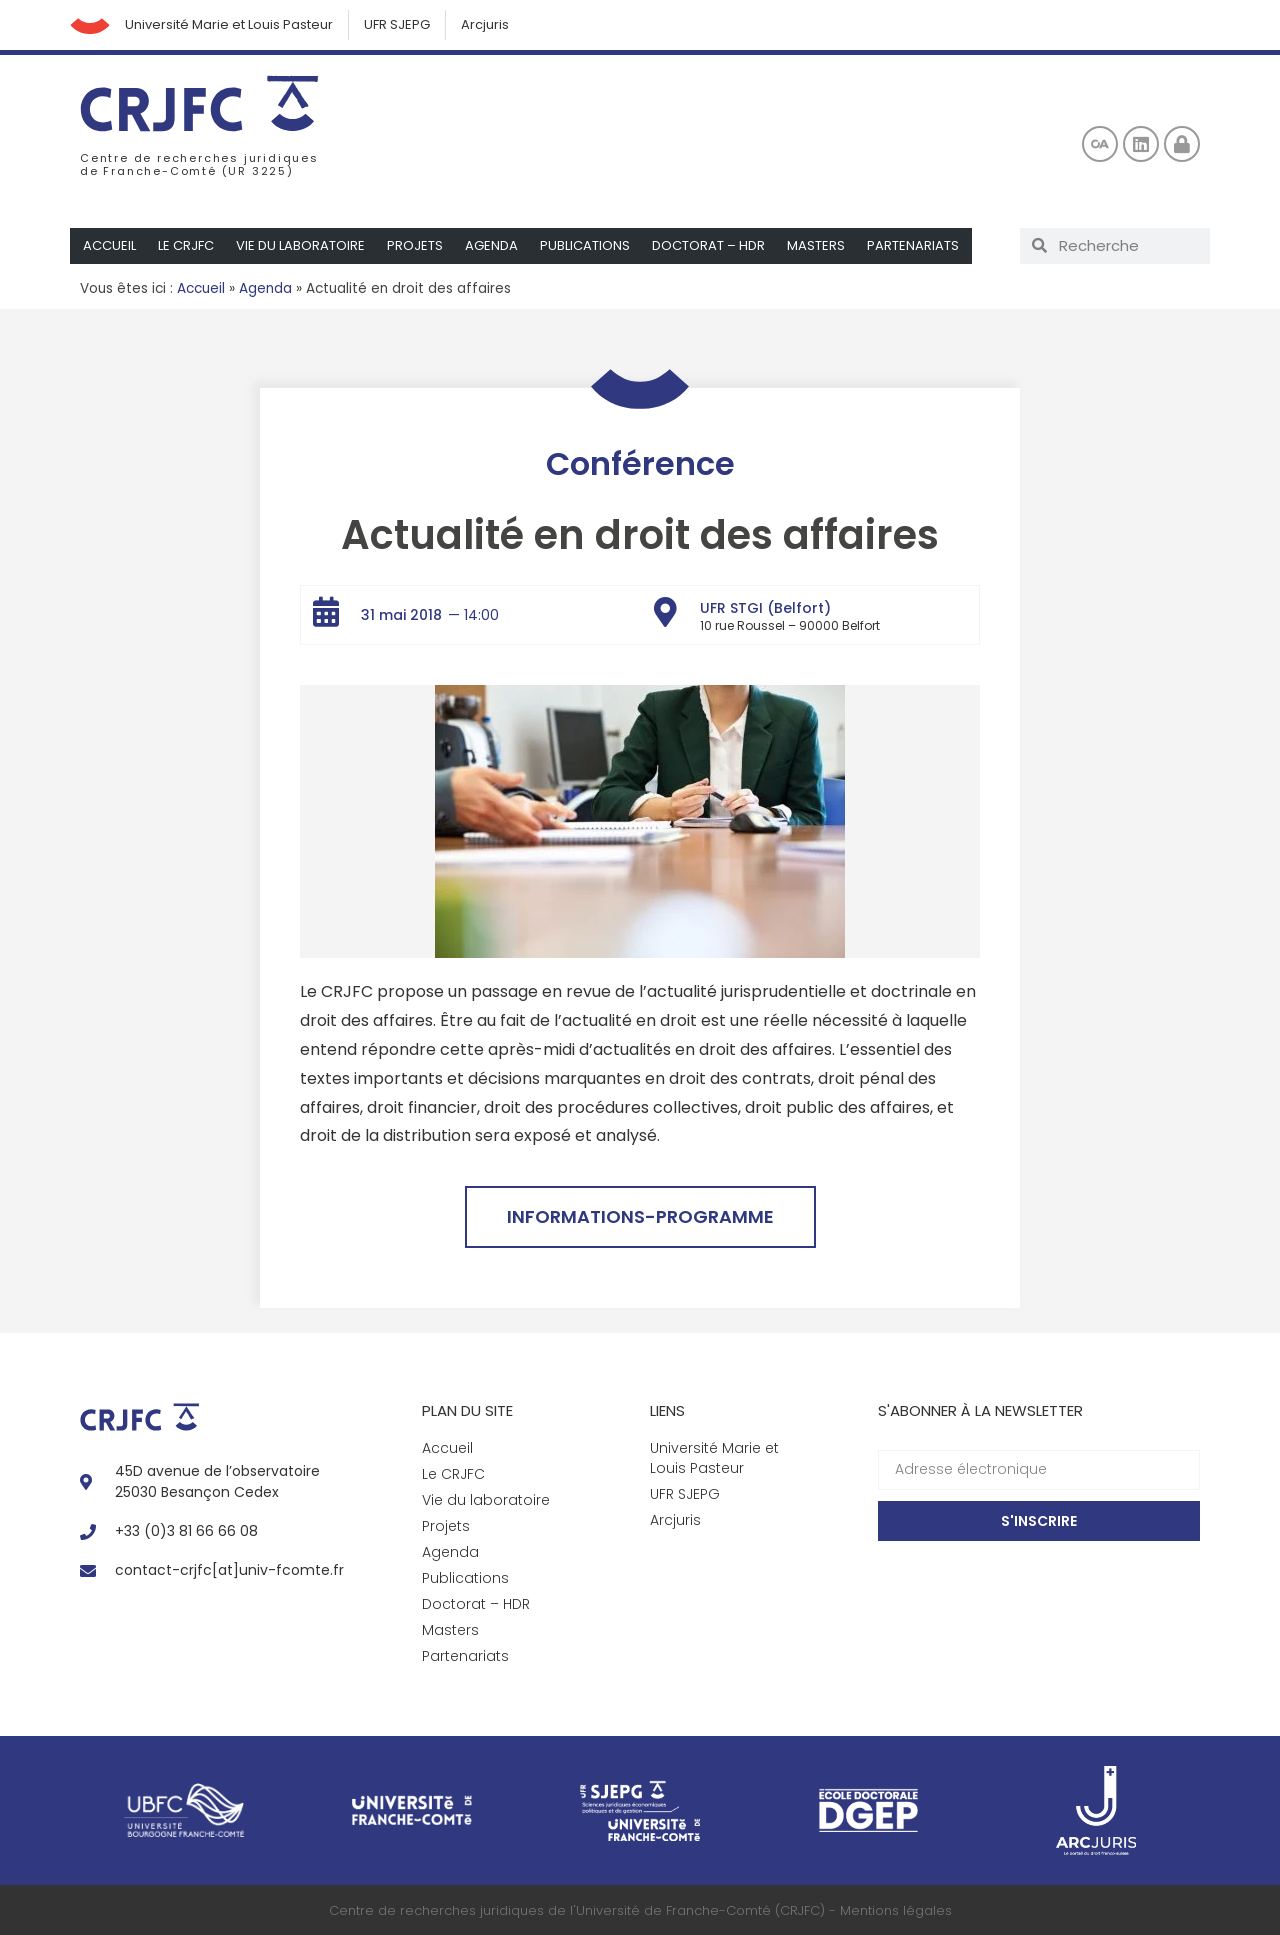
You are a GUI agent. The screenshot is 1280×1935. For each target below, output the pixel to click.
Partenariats (913, 245)
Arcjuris (485, 24)
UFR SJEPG (397, 24)
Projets (415, 245)
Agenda (491, 245)
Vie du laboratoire (300, 245)
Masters (816, 245)
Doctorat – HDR (708, 245)
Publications (585, 245)
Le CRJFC (186, 245)
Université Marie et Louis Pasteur (229, 24)
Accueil (109, 245)
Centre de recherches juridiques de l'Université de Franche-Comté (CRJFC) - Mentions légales (640, 1910)
